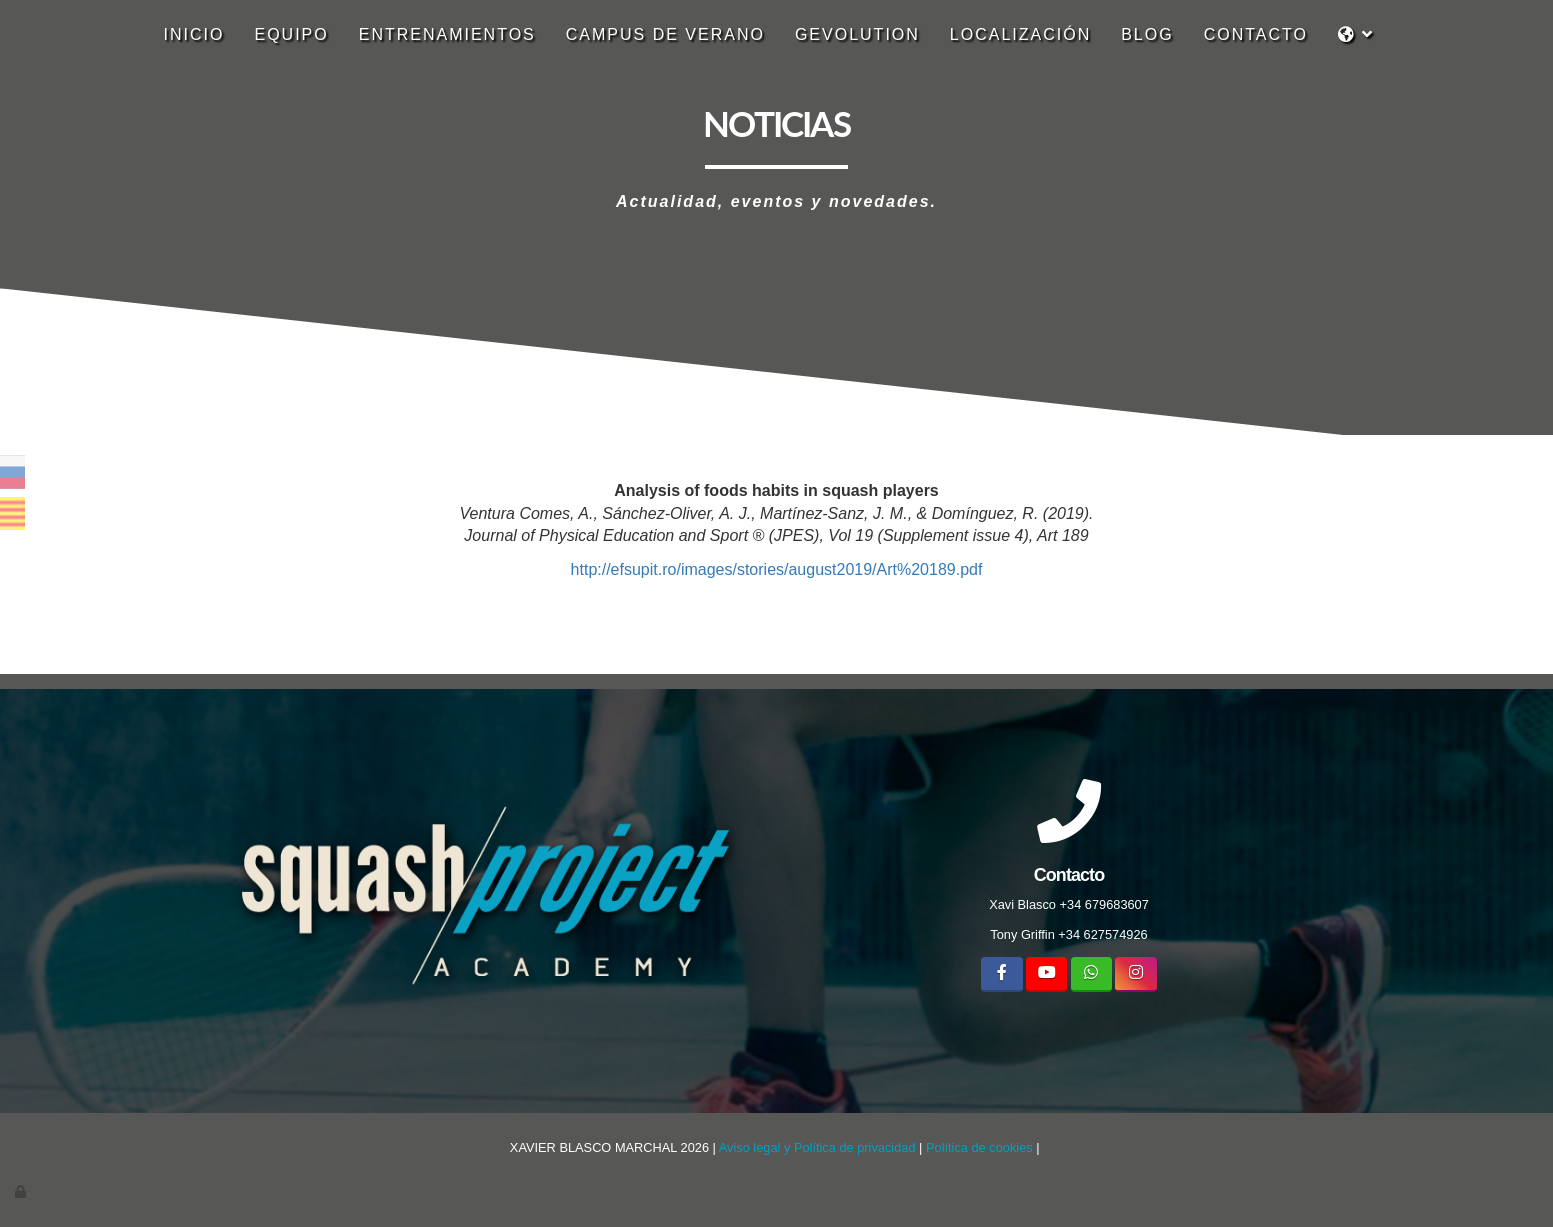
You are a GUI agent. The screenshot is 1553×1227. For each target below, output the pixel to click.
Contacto (1256, 34)
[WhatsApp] (1091, 974)
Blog (1147, 34)
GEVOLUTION (857, 34)
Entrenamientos (447, 34)
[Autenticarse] (22, 1191)
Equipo (291, 34)
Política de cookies (979, 1147)
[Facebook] (1001, 974)
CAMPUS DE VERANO (665, 34)
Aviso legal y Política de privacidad (817, 1147)
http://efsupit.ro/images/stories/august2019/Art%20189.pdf (777, 569)
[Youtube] (1046, 974)
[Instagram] (1135, 974)
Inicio (194, 34)
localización (1020, 34)
